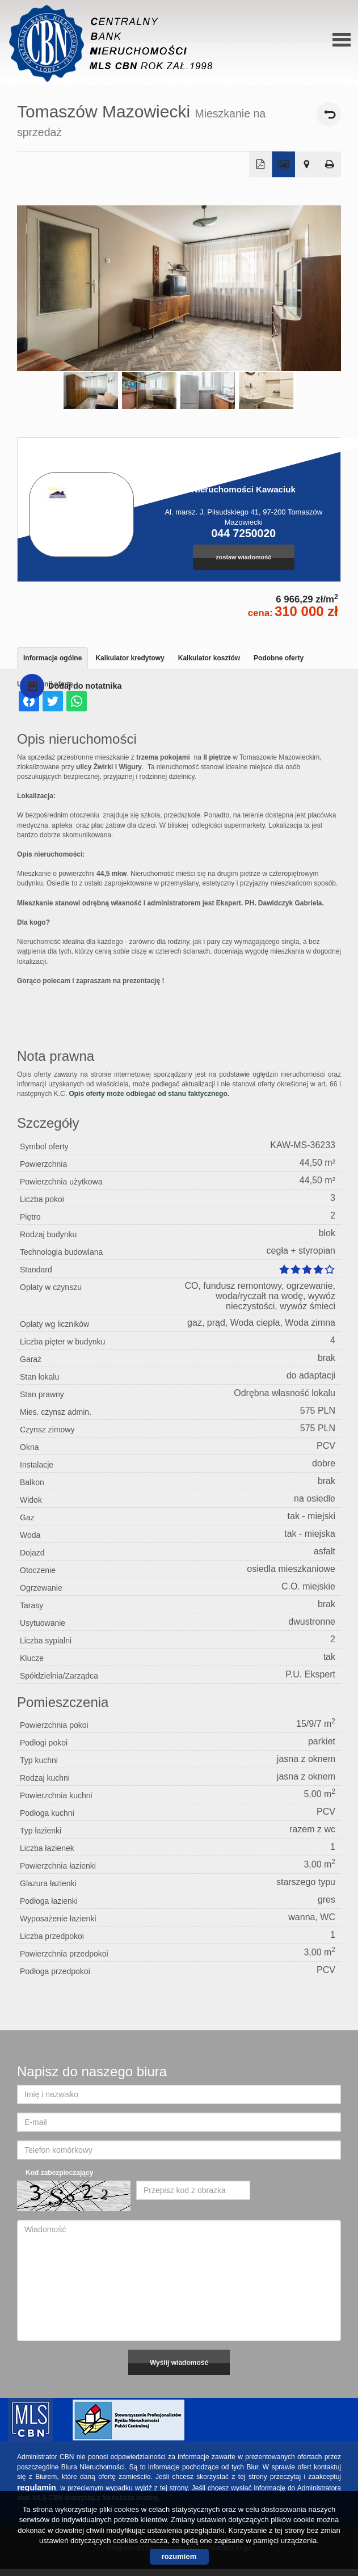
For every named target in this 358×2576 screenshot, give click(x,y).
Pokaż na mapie (306, 164)
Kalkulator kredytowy (129, 658)
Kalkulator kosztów (209, 658)
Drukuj (330, 164)
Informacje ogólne (52, 658)
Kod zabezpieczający (59, 2173)
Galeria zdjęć (283, 164)
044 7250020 (244, 533)
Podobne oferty (279, 658)
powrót (329, 114)
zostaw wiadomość (243, 557)
